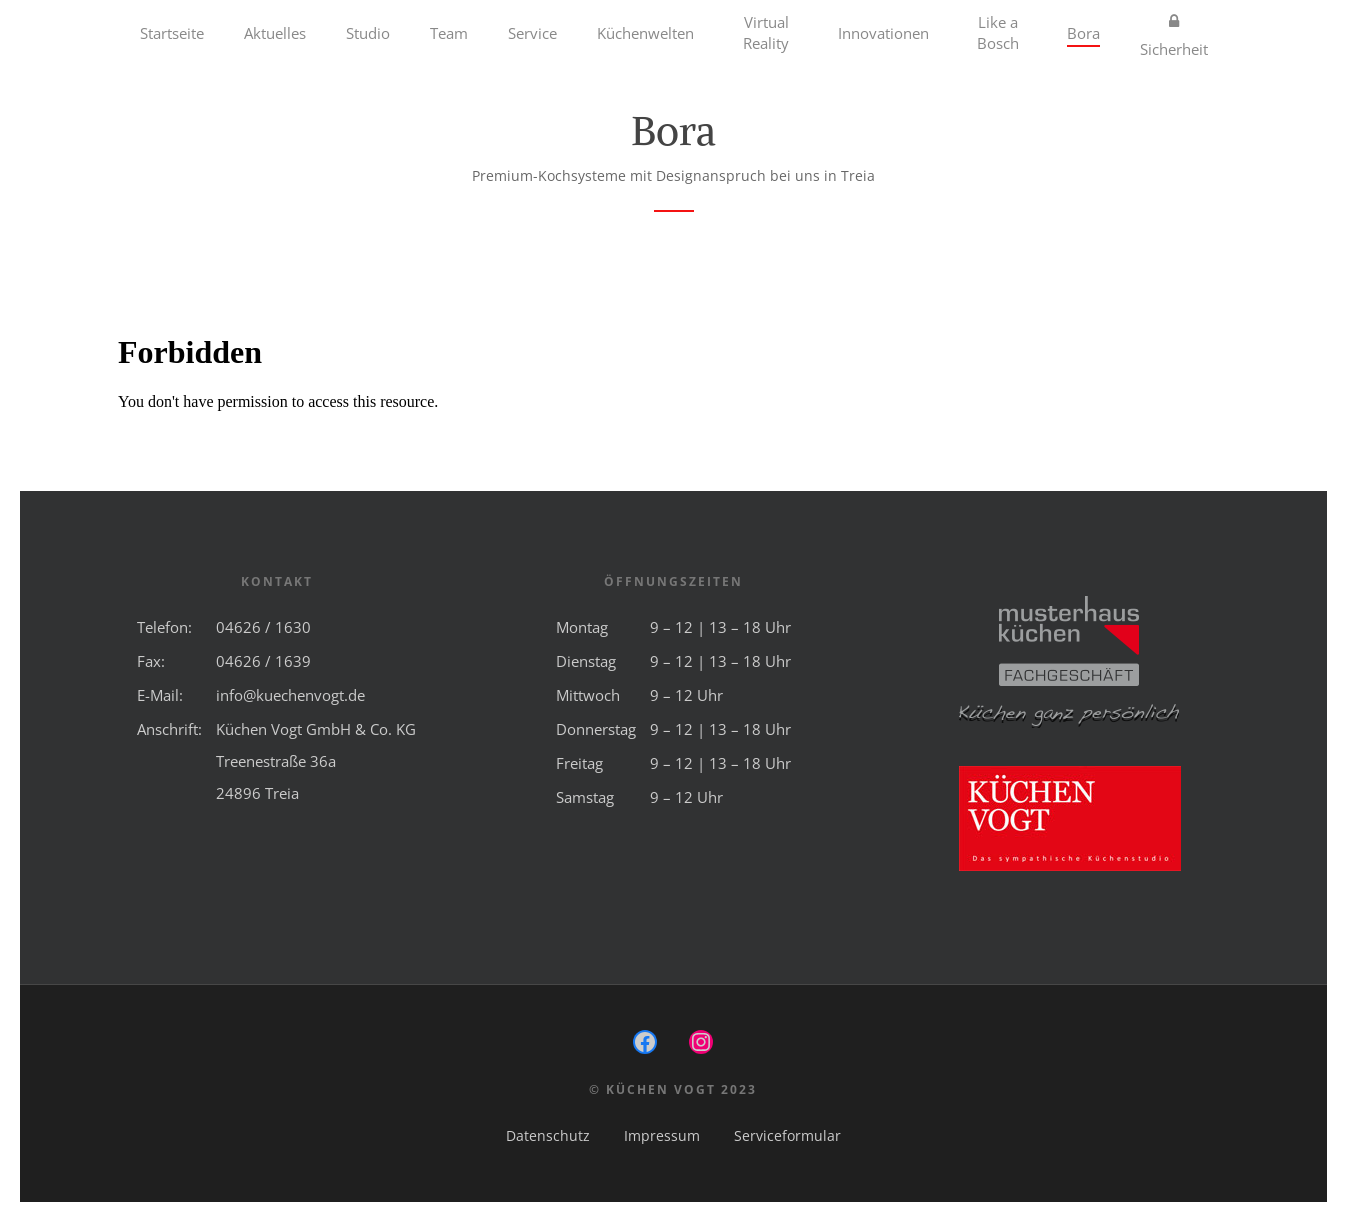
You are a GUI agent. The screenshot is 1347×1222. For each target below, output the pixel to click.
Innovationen (883, 33)
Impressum (662, 1135)
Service (532, 33)
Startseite (172, 33)
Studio (368, 33)
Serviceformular (787, 1135)
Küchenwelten (645, 33)
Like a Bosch (998, 32)
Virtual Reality (766, 32)
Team (449, 33)
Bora (1083, 33)
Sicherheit (1174, 33)
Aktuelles (275, 33)
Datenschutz (548, 1135)
